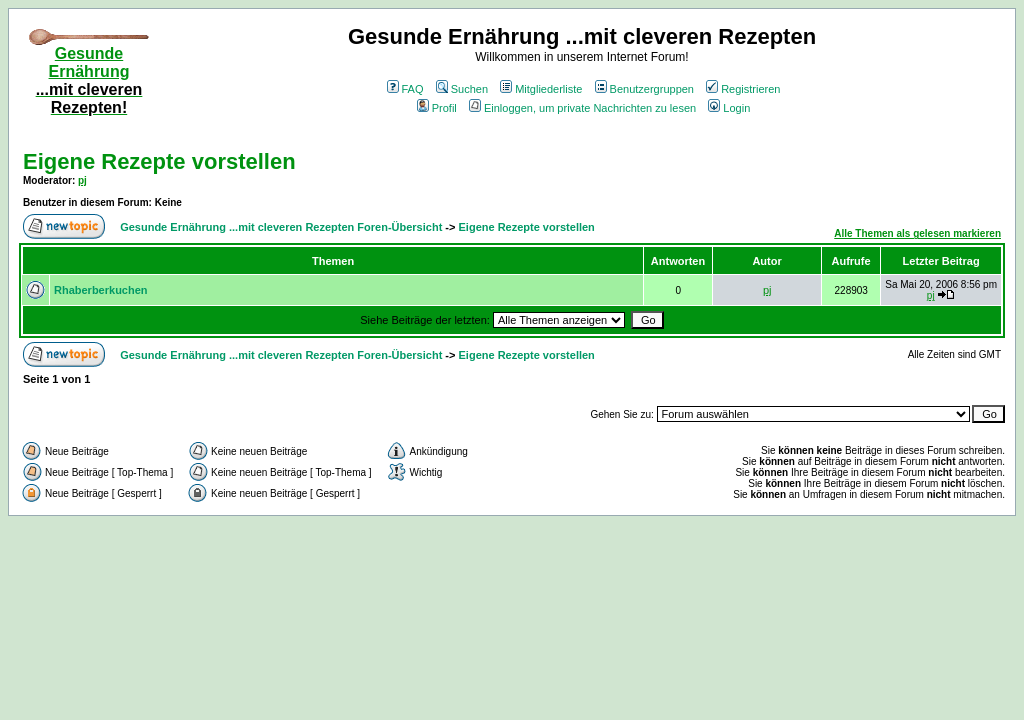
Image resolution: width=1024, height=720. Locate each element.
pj (82, 180)
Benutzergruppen (644, 89)
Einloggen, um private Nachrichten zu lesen (582, 108)
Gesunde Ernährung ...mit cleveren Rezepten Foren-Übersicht (281, 227)
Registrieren (743, 89)
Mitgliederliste (541, 89)
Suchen (462, 89)
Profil (437, 108)
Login (729, 108)
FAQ (405, 89)
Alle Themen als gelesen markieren (917, 233)
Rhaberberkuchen (101, 290)
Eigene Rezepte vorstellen (159, 161)
